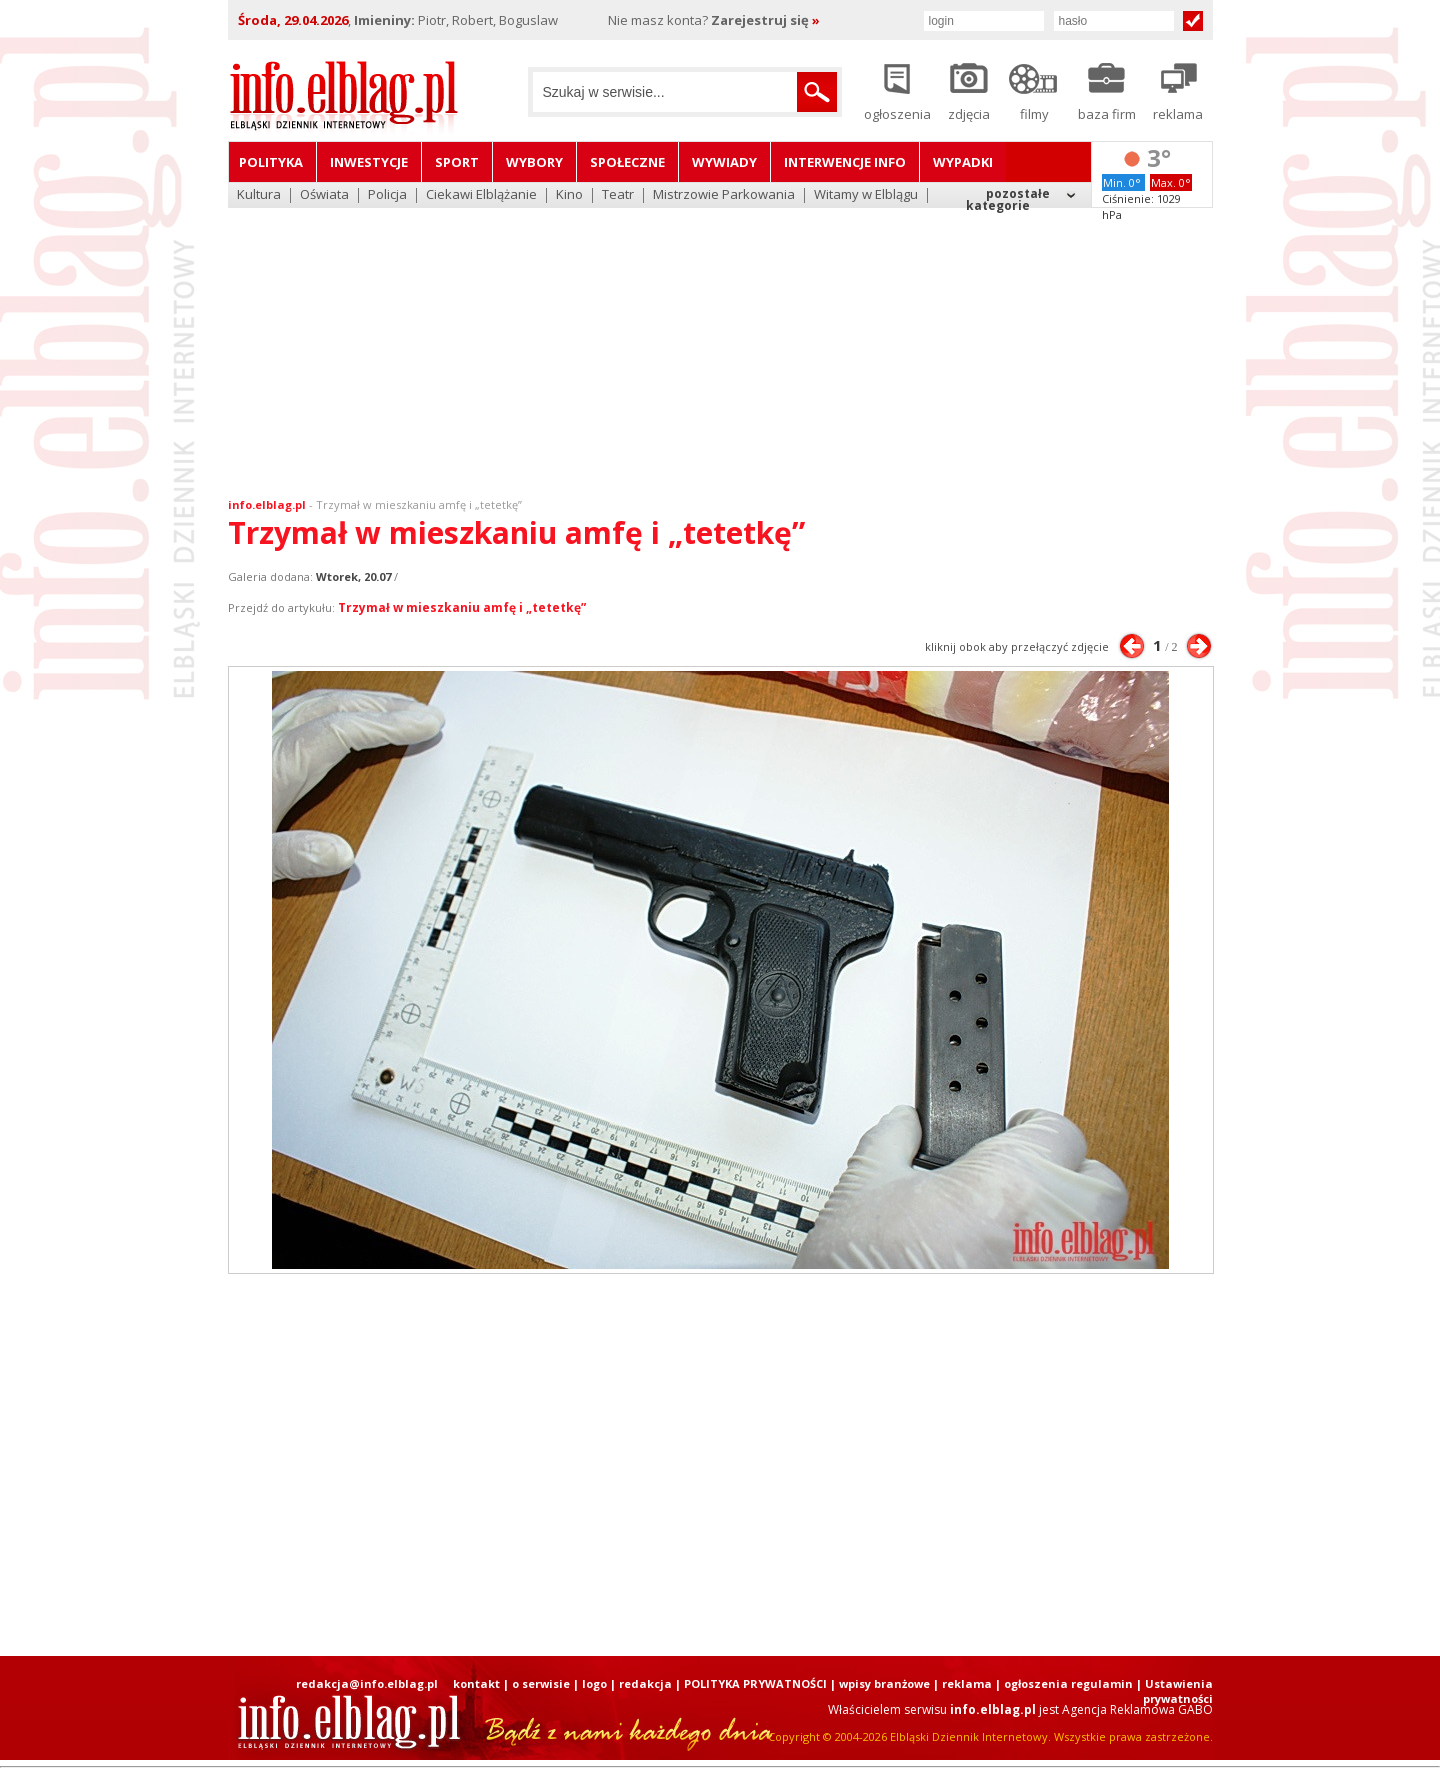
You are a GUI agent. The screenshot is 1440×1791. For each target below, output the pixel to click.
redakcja (645, 1683)
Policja (387, 195)
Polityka (271, 162)
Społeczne (627, 162)
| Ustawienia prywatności (1174, 1691)
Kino (569, 195)
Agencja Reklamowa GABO (1137, 1709)
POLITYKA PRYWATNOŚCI (755, 1683)
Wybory (534, 162)
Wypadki (963, 162)
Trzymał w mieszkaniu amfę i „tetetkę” (419, 504)
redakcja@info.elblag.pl (367, 1683)
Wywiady (724, 162)
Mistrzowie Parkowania (724, 195)
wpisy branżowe (884, 1683)
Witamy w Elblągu (866, 195)
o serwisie (541, 1683)
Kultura (259, 195)
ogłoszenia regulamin (1068, 1683)
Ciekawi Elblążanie (481, 195)
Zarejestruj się (765, 20)
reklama (967, 1683)
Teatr (618, 195)
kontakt (476, 1683)
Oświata (324, 195)
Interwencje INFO (845, 162)
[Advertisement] (720, 340)
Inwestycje (369, 162)
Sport (457, 162)
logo (594, 1683)
